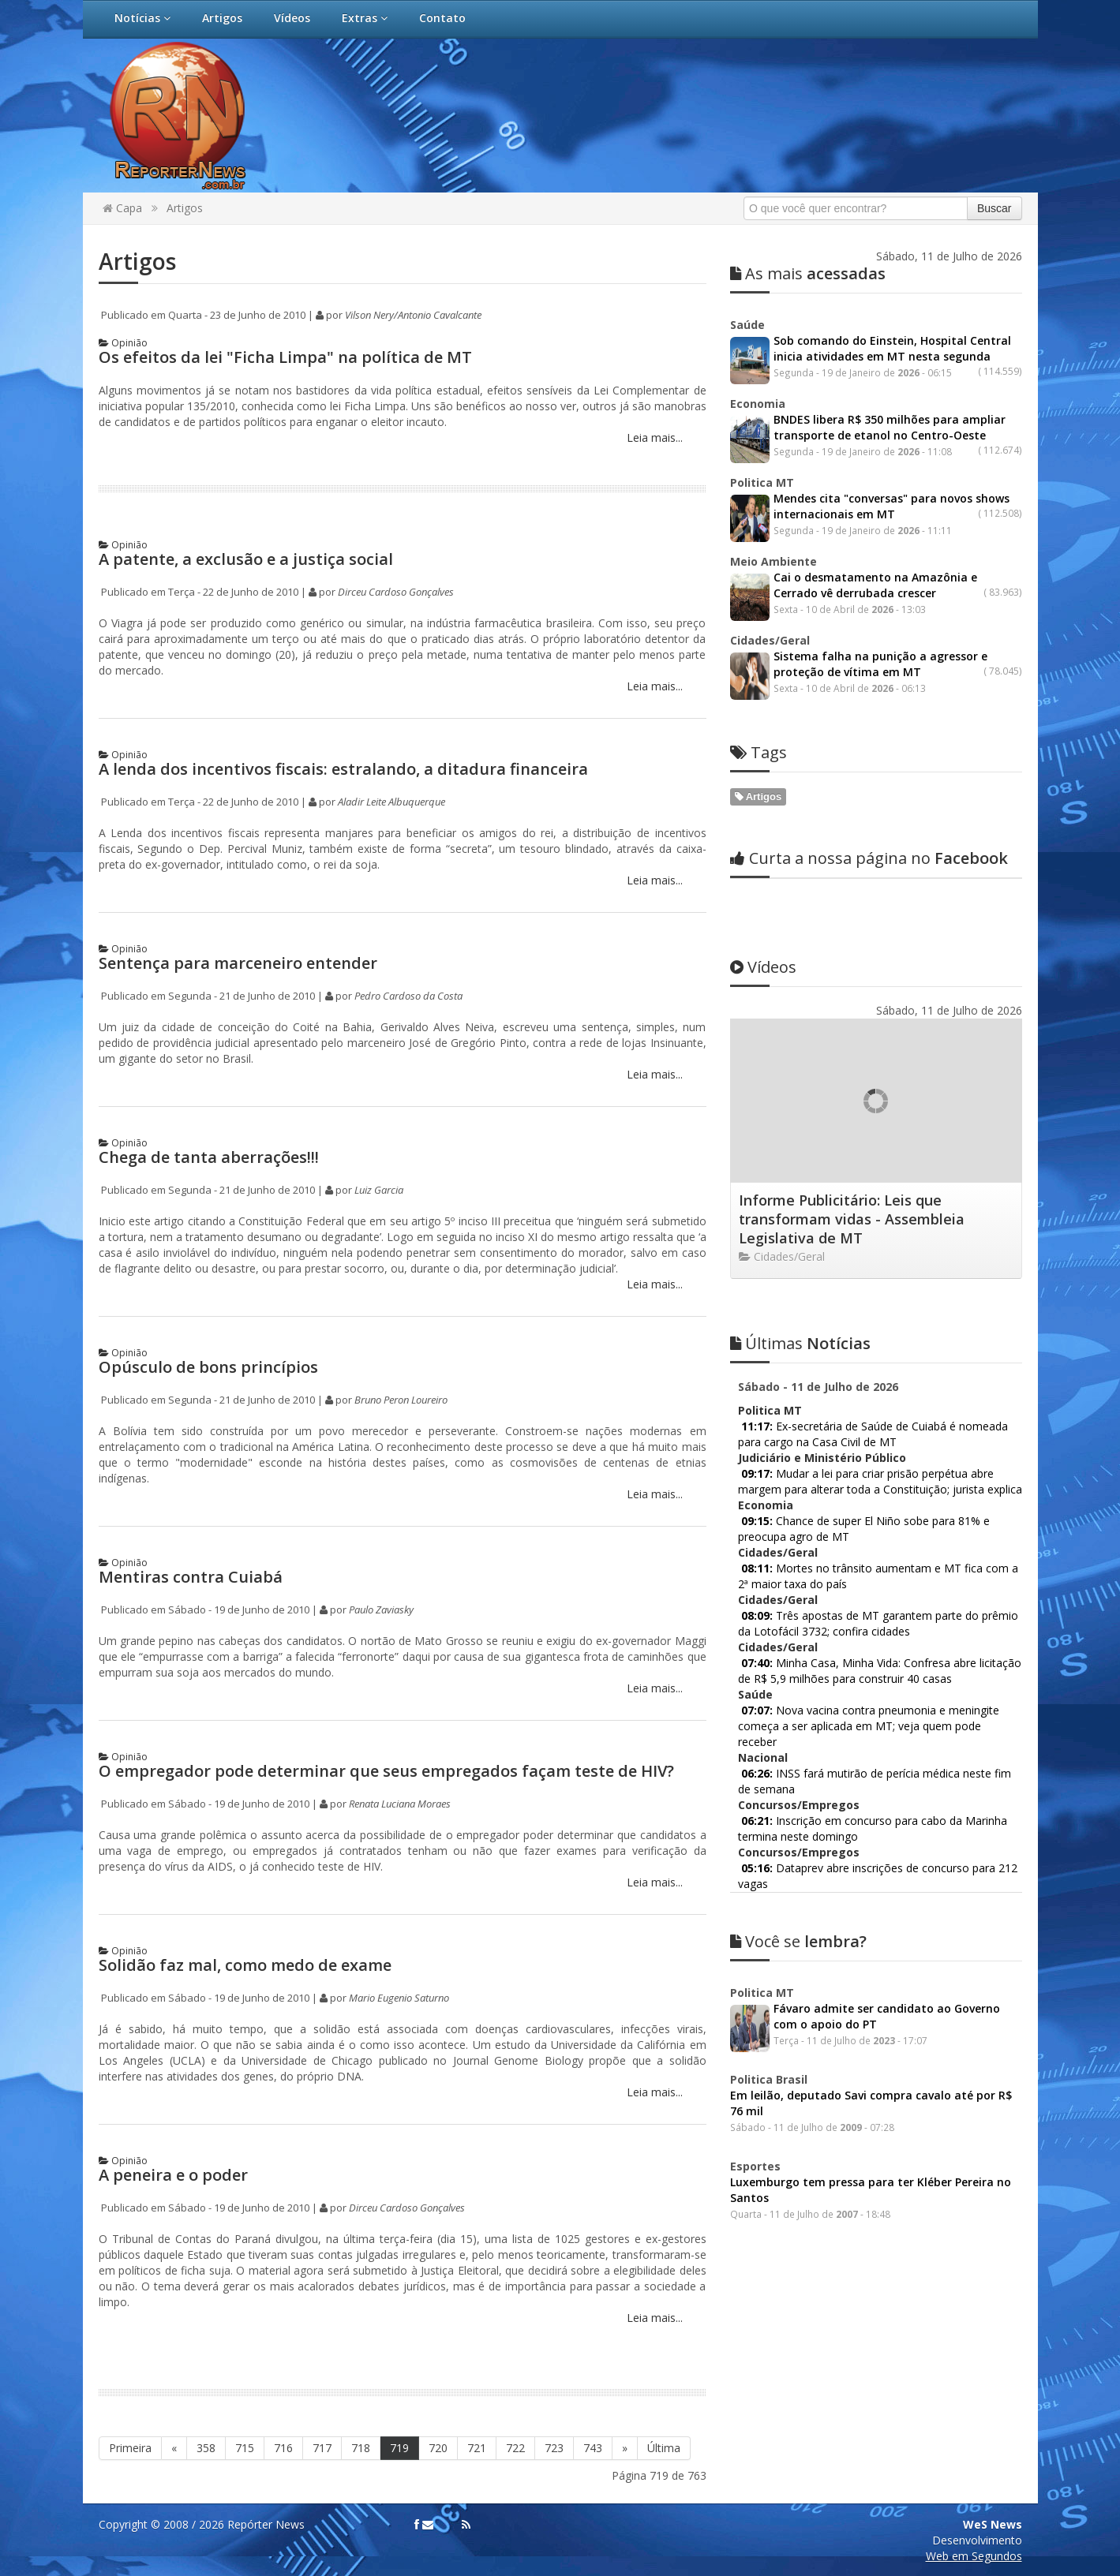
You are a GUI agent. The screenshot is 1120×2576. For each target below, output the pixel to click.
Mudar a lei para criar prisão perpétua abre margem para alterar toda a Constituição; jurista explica (880, 1481)
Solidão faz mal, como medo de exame (245, 1965)
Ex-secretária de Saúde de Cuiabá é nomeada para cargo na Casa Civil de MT (873, 1434)
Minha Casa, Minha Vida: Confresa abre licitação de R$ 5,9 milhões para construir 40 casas (879, 1670)
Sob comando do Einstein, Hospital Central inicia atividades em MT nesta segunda (892, 348)
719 (399, 2447)
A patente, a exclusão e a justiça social (246, 559)
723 (554, 2447)
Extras (365, 17)
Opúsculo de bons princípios (208, 1367)
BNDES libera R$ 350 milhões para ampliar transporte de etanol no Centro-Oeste (890, 427)
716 (283, 2447)
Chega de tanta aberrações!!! (209, 1157)
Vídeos (292, 17)
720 (438, 2447)
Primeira (130, 2447)
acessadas (808, 273)
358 (206, 2447)
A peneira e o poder (173, 2174)
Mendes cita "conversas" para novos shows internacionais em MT (891, 506)
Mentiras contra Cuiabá (191, 1576)
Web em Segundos (974, 2555)
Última (663, 2447)
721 (476, 2447)
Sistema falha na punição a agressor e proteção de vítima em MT (880, 664)
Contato (442, 17)
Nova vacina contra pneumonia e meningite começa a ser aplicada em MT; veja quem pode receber (868, 1726)
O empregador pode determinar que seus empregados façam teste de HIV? (386, 1771)
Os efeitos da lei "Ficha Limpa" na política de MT (285, 357)
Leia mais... (653, 437)
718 (360, 2447)
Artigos (222, 17)
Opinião (123, 343)
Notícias (142, 17)
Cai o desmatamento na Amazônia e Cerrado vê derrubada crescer (875, 585)
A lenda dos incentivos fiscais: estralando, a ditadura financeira (343, 769)
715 (244, 2447)
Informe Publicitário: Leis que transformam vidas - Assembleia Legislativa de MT (852, 1219)
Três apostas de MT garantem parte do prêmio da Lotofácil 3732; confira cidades (878, 1623)
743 (592, 2447)
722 (515, 2447)
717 (322, 2447)
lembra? (798, 1941)
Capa (122, 207)
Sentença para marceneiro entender (238, 963)
